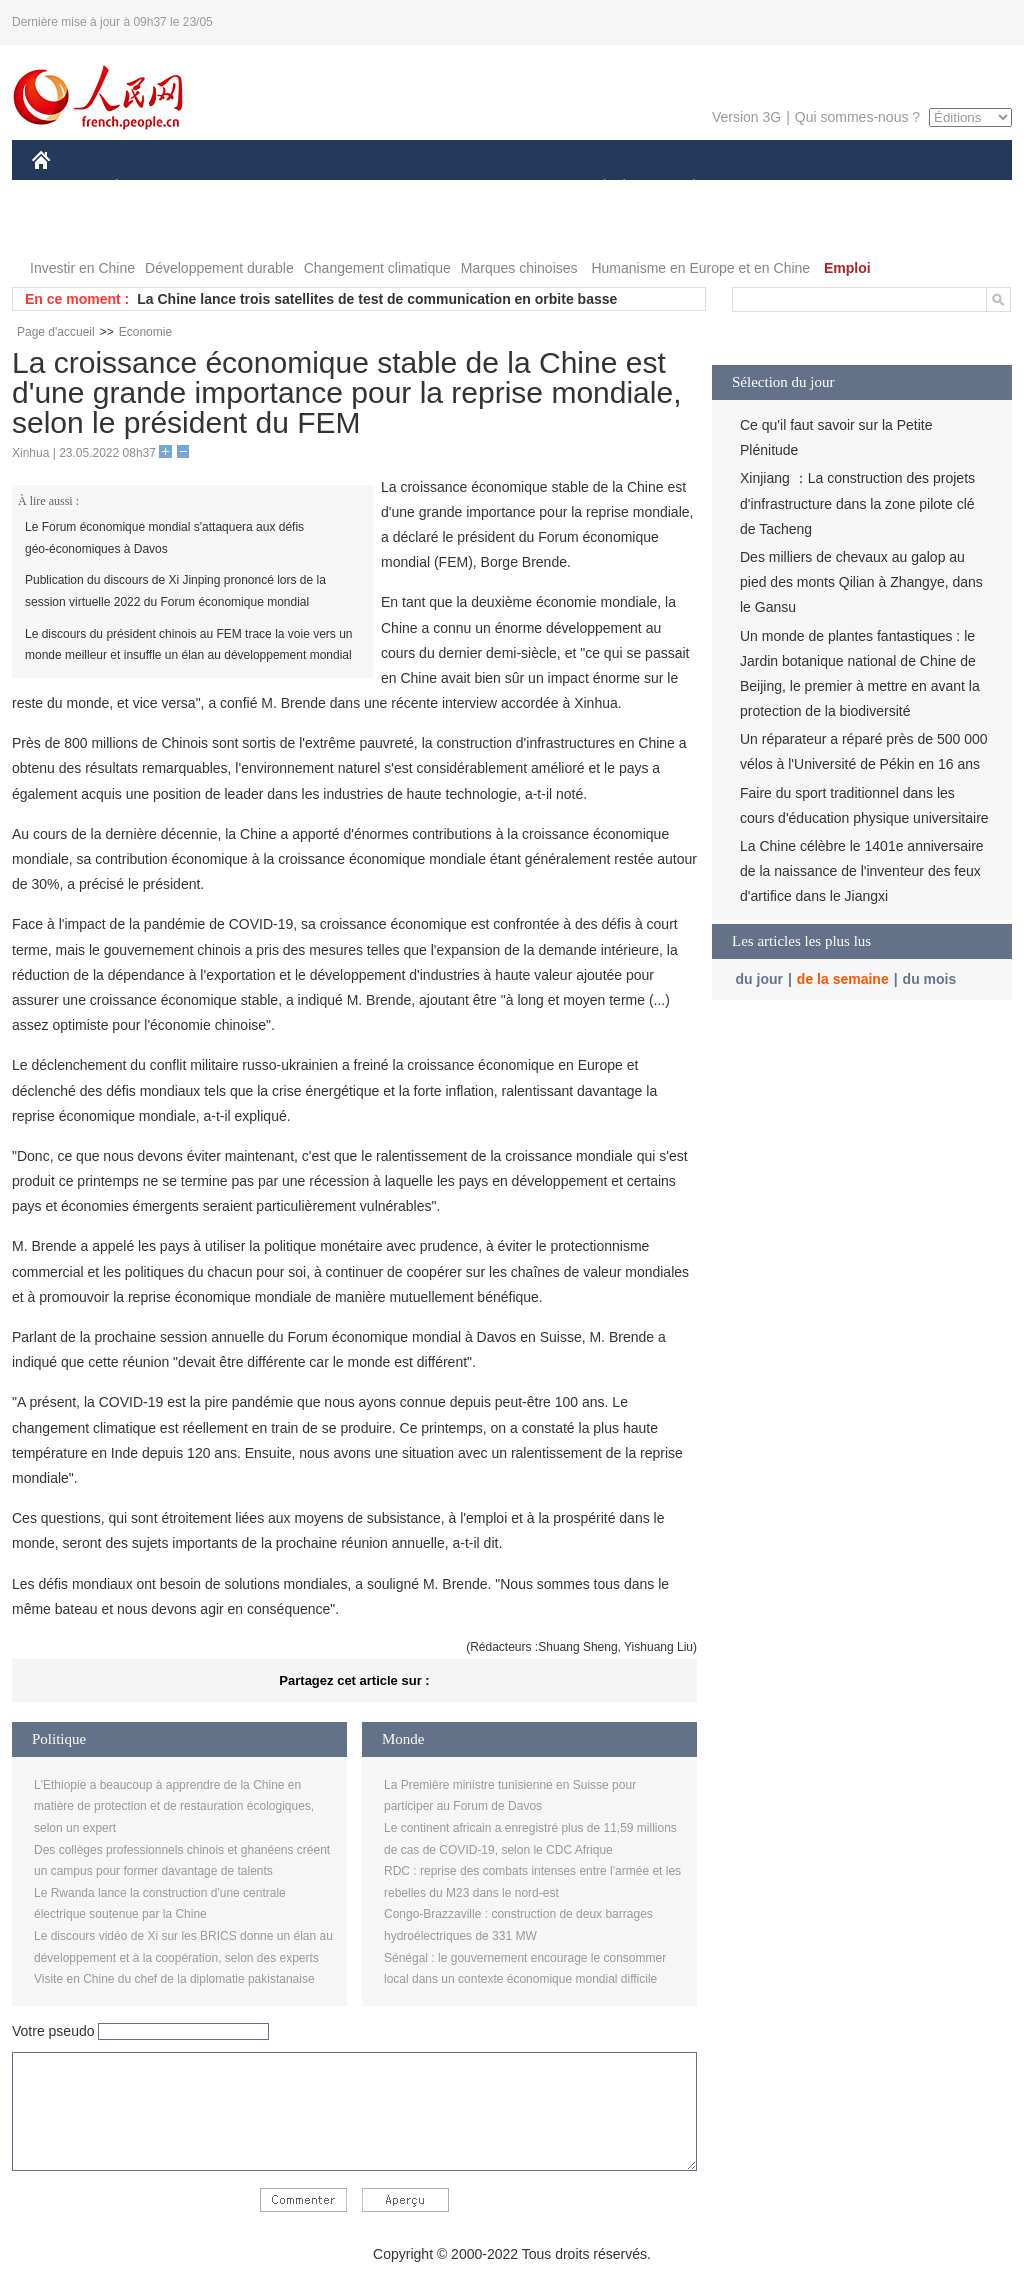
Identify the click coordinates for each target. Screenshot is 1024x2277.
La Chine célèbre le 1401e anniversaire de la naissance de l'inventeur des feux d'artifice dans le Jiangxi (862, 871)
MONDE (244, 188)
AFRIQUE (328, 188)
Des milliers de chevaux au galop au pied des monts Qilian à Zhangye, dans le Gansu (861, 582)
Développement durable (219, 268)
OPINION (943, 188)
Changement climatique (377, 268)
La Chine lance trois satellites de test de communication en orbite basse (377, 299)
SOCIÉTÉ (595, 188)
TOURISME (849, 188)
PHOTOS (73, 228)
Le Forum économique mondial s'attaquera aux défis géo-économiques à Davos (164, 538)
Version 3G (746, 117)
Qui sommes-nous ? (857, 117)
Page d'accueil (56, 332)
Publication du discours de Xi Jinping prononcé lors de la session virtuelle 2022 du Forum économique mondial (175, 591)
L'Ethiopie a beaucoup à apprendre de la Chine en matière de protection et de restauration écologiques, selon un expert (174, 1806)
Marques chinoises (519, 268)
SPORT (763, 188)
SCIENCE (416, 188)
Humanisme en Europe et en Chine (700, 268)
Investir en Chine (82, 268)
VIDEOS (153, 228)
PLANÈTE (683, 188)
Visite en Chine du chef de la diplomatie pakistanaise (174, 1979)
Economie (145, 332)
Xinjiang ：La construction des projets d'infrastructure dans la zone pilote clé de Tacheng (857, 503)
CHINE (66, 188)
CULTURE (506, 188)
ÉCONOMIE (153, 188)
